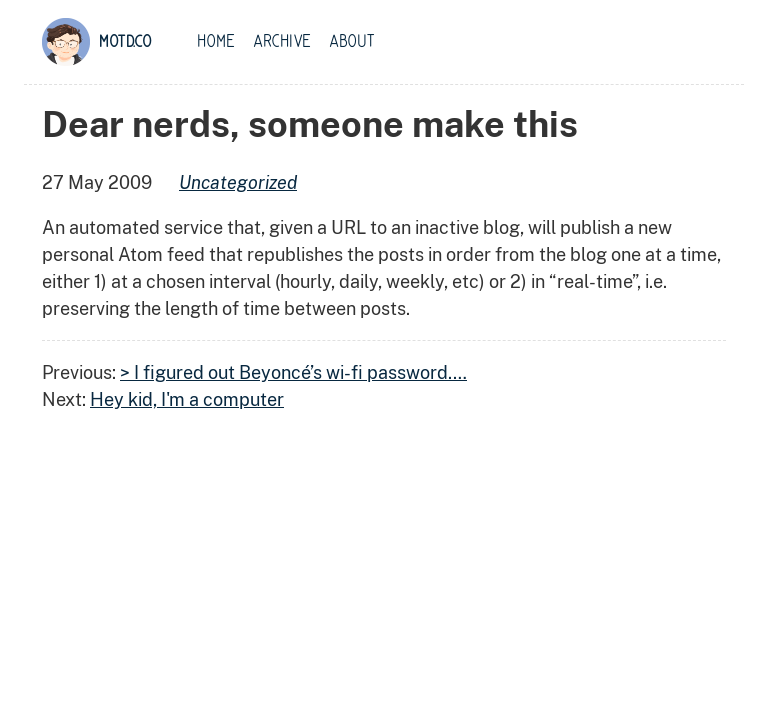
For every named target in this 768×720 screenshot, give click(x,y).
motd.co (125, 42)
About (352, 42)
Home (216, 42)
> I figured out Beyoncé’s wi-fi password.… (293, 372)
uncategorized (238, 182)
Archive (282, 42)
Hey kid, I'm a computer (187, 399)
